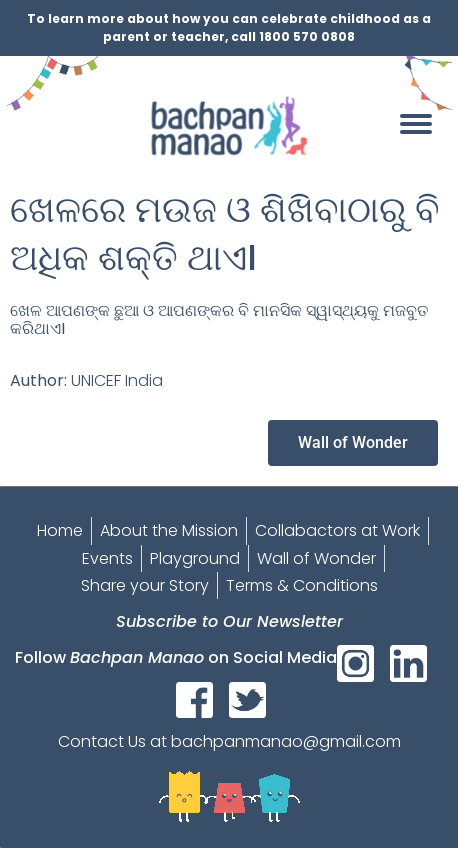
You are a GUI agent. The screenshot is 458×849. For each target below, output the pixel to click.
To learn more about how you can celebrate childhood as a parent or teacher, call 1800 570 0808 (229, 27)
